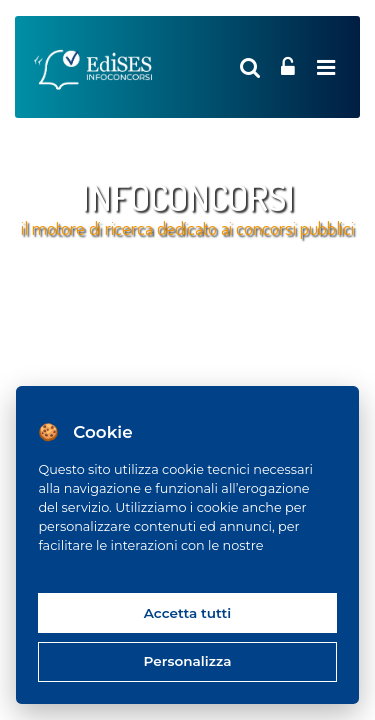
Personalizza (188, 661)
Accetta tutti (188, 613)
